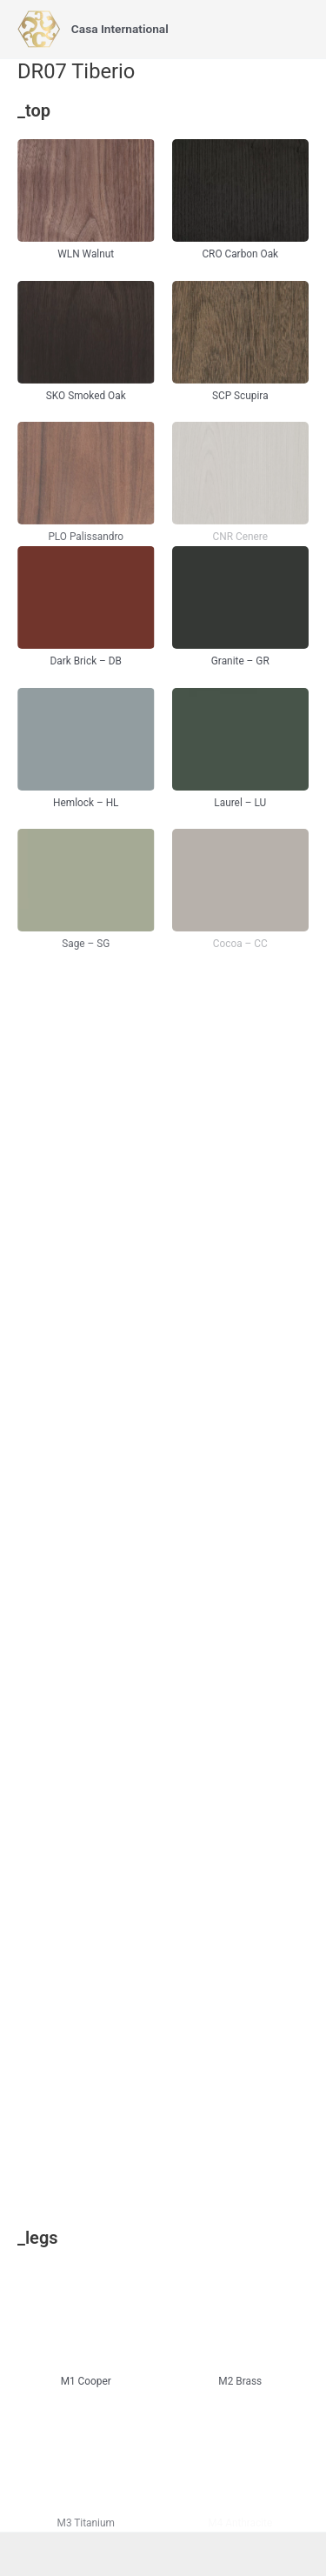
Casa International (120, 29)
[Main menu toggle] (292, 28)
